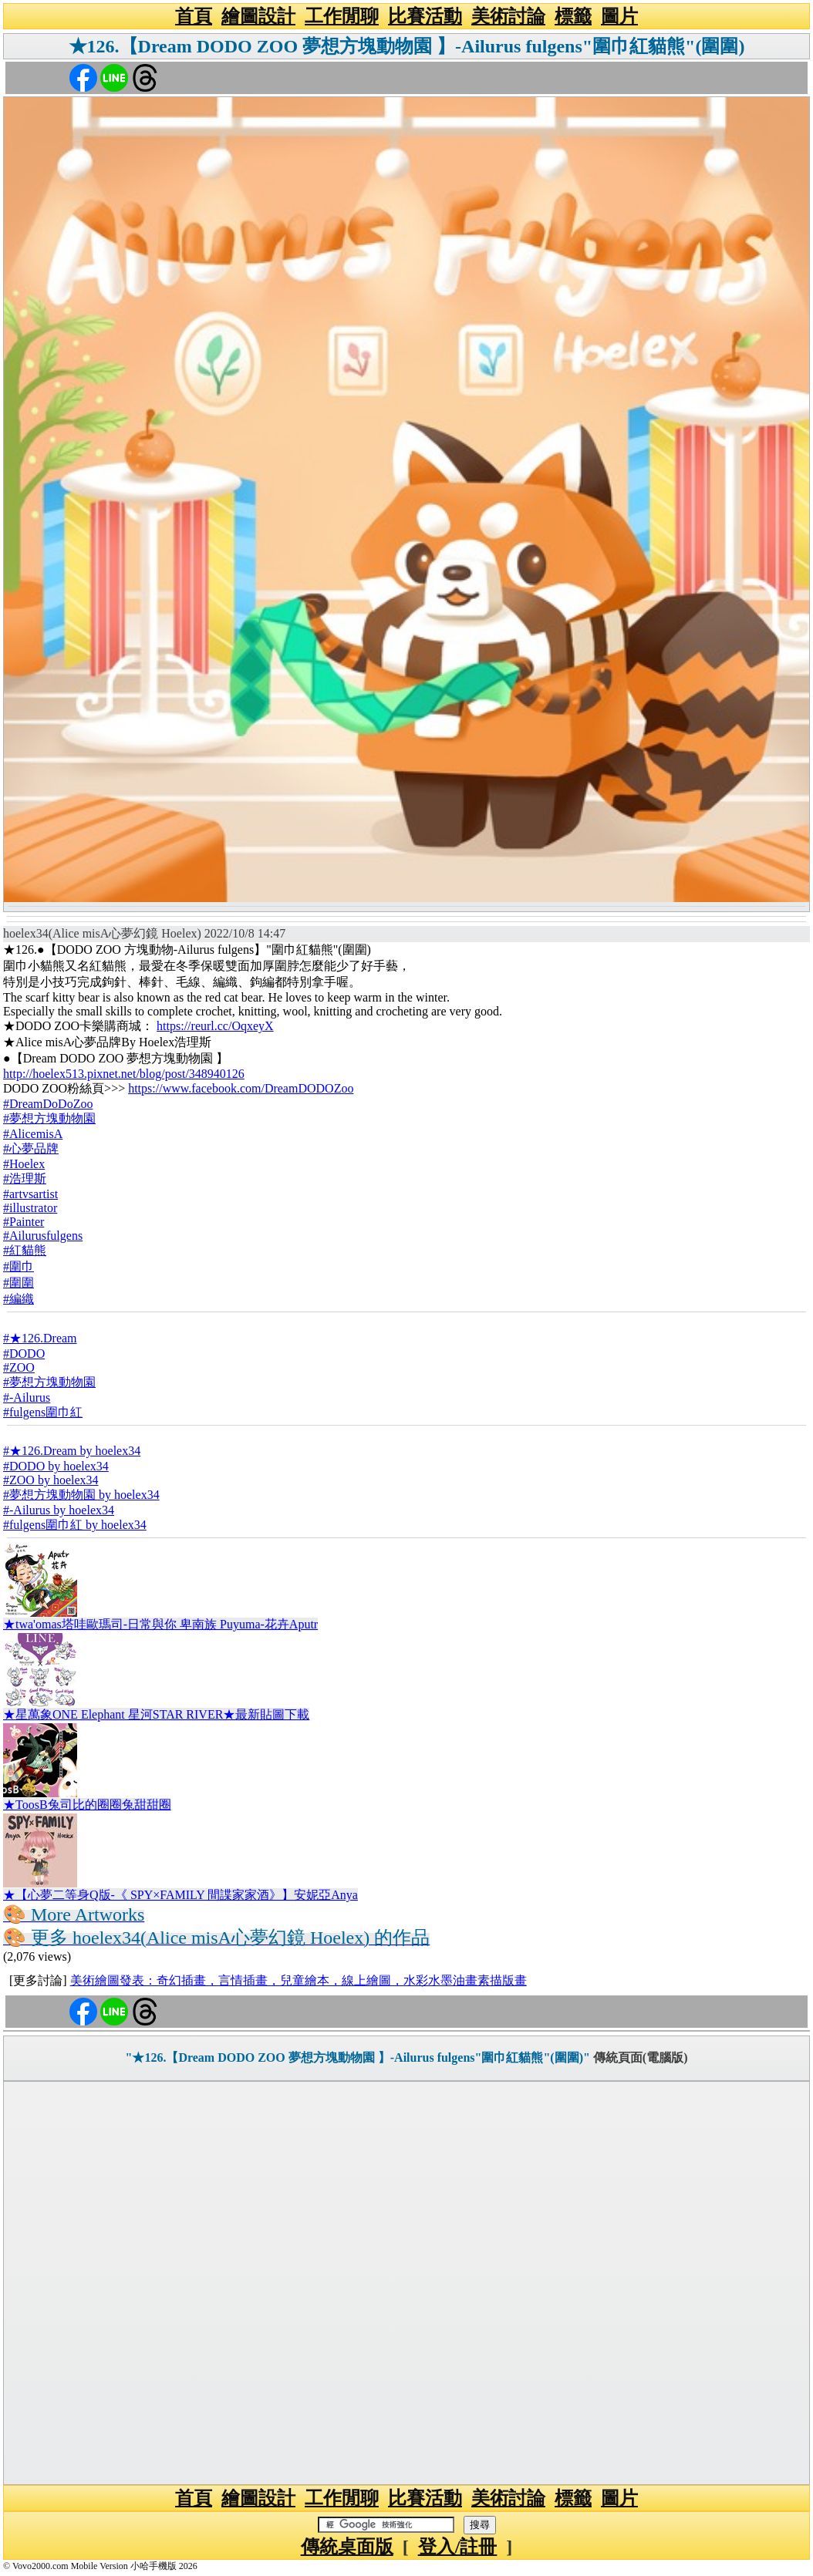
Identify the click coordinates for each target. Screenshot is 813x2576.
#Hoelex (24, 1163)
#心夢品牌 (31, 1148)
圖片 (619, 16)
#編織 (18, 1298)
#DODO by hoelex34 (56, 1466)
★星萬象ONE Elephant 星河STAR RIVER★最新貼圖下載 (156, 1714)
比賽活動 (425, 16)
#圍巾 (18, 1266)
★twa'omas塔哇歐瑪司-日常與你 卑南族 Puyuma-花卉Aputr (160, 1624)
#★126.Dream (40, 1338)
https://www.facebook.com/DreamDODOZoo (240, 1088)
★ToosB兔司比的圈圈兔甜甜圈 (87, 1804)
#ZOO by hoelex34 (51, 1480)
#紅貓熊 (24, 1250)
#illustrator (30, 1207)
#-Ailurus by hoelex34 (58, 1510)
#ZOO (19, 1367)
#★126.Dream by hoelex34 (71, 1450)
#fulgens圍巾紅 (43, 1412)
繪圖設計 (258, 16)
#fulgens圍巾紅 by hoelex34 (75, 1524)
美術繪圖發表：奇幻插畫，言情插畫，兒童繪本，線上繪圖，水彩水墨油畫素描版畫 (298, 1980)
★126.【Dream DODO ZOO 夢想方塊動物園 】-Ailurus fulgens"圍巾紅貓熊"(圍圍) (407, 46)
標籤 (573, 16)
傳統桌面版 (347, 2547)
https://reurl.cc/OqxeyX (215, 1025)
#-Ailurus (26, 1397)
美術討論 (508, 16)
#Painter (23, 1221)
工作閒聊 (342, 16)
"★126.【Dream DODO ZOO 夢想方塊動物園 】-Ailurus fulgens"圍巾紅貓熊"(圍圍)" (358, 2057)
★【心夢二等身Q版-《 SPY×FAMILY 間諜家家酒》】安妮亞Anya (180, 1894)
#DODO (24, 1353)
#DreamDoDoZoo (48, 1103)
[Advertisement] (406, 2283)
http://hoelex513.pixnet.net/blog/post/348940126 (124, 1073)
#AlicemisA (32, 1133)
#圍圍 (18, 1282)
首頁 (193, 16)
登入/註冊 (458, 2547)
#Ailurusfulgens (43, 1235)
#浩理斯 (24, 1178)
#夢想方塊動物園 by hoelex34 (81, 1494)
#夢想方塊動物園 (49, 1118)
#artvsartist (30, 1193)
